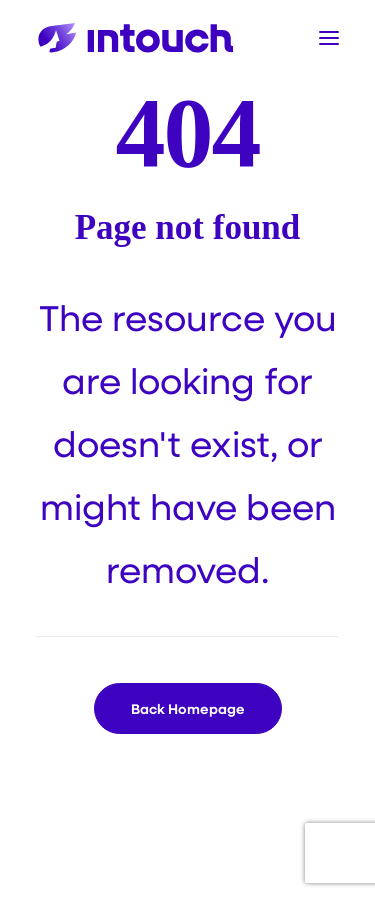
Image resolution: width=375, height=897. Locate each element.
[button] (329, 38)
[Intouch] (136, 38)
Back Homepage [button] (188, 708)
